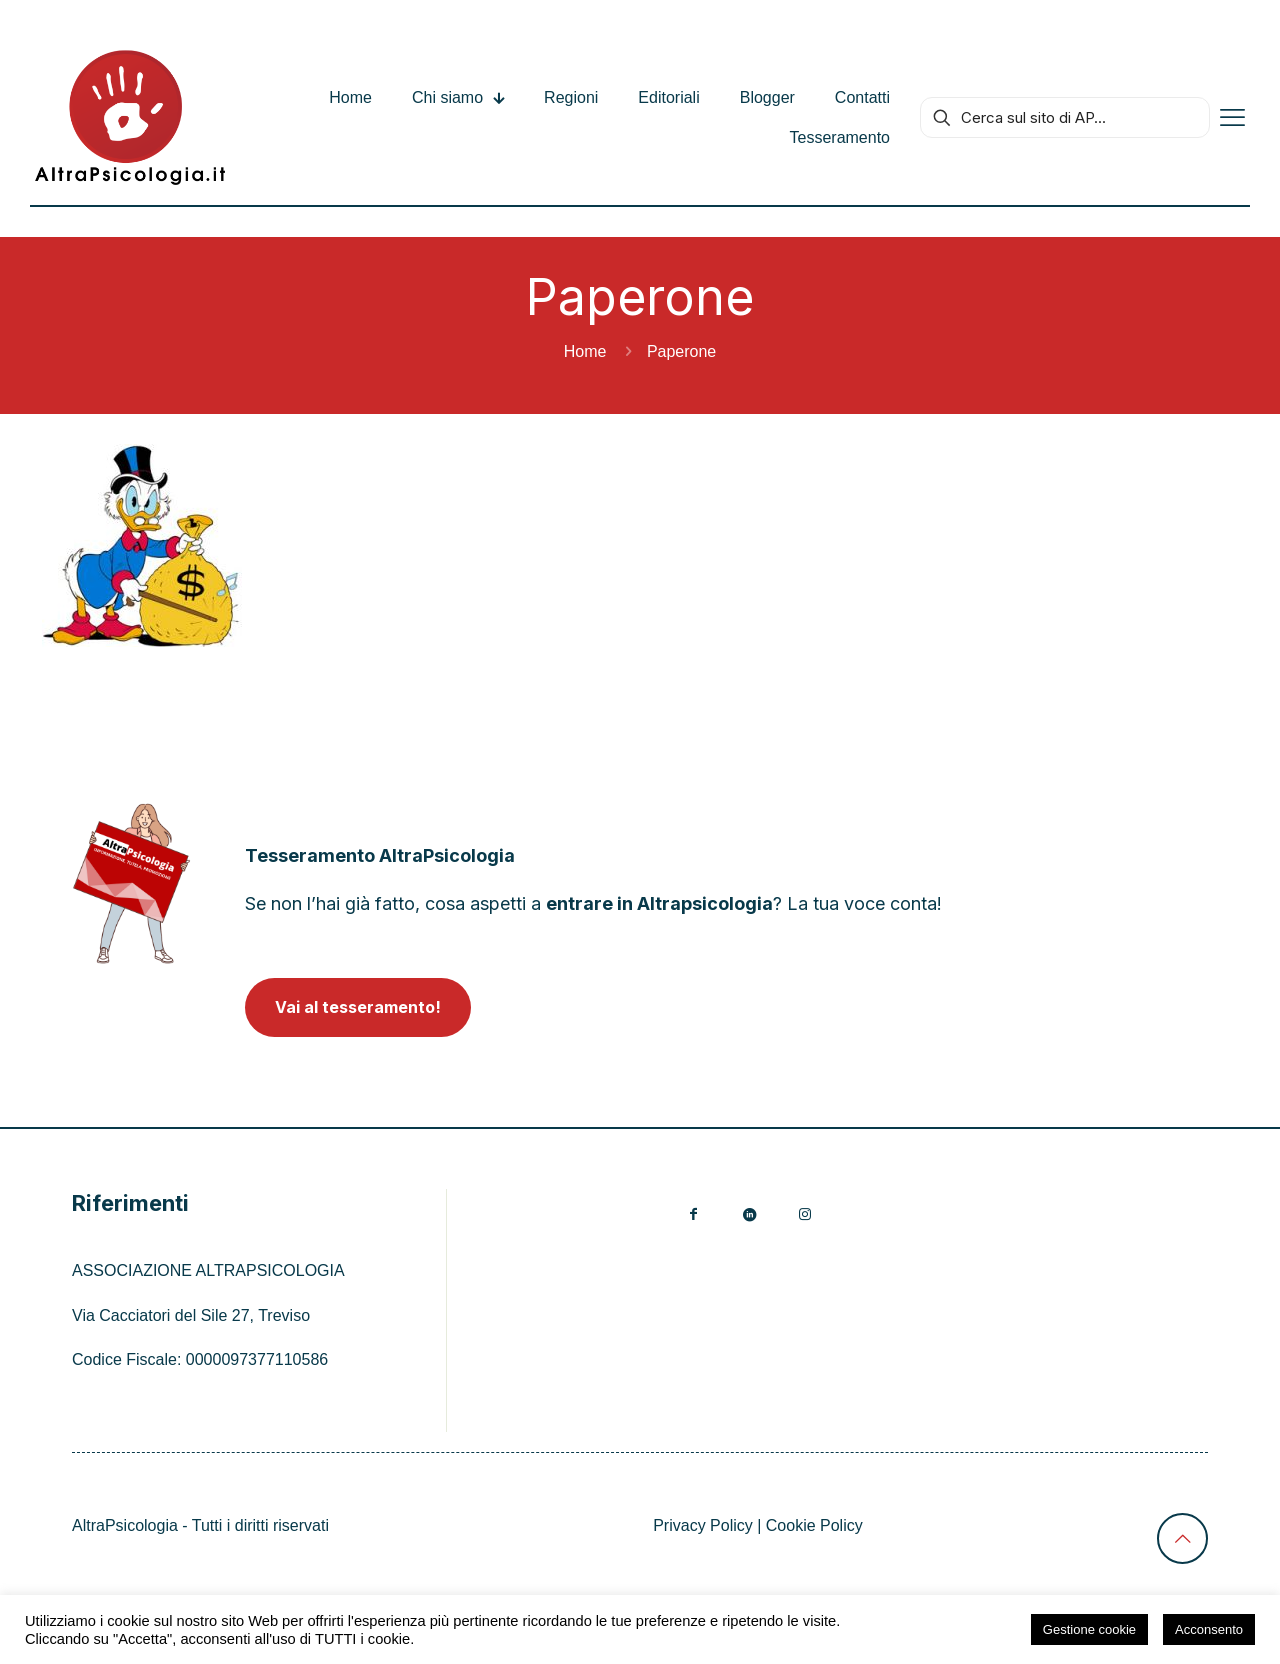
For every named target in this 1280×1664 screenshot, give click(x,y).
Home (585, 351)
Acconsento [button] (1209, 1629)
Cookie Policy (814, 1525)
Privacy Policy (703, 1525)
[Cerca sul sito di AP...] (1065, 117)
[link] (131, 883)
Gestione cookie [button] (1089, 1629)
